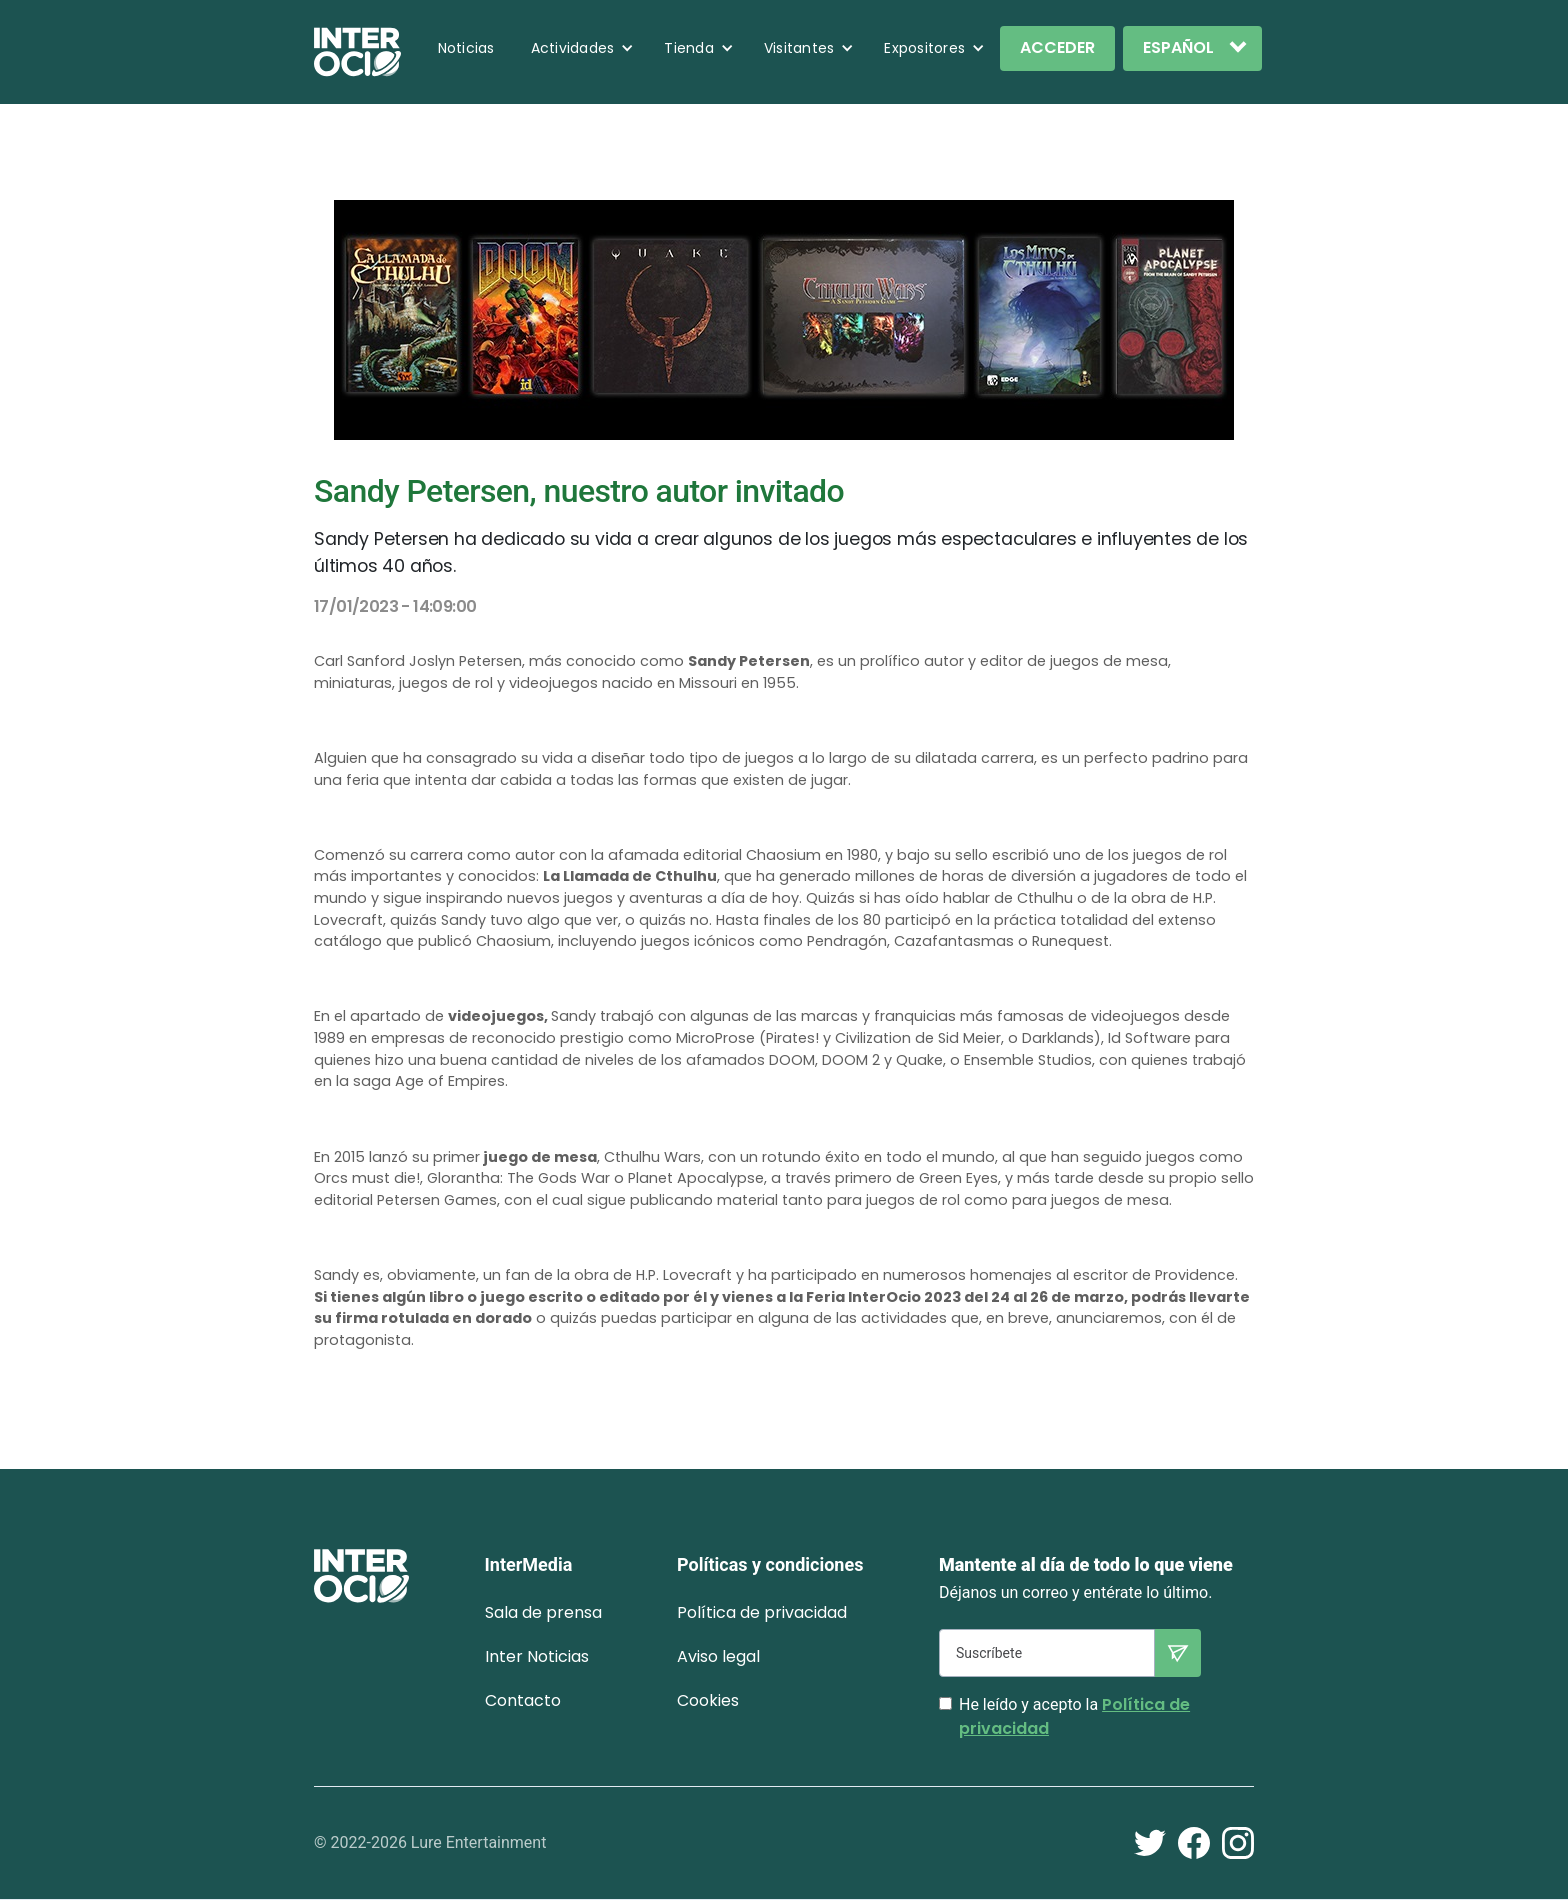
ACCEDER (1057, 47)
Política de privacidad (762, 1612)
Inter (537, 1656)
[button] (583, 48)
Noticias (466, 48)
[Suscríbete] (1047, 1653)
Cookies (708, 1700)
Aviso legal (718, 1656)
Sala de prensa (543, 1612)
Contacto (523, 1700)
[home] (357, 52)
